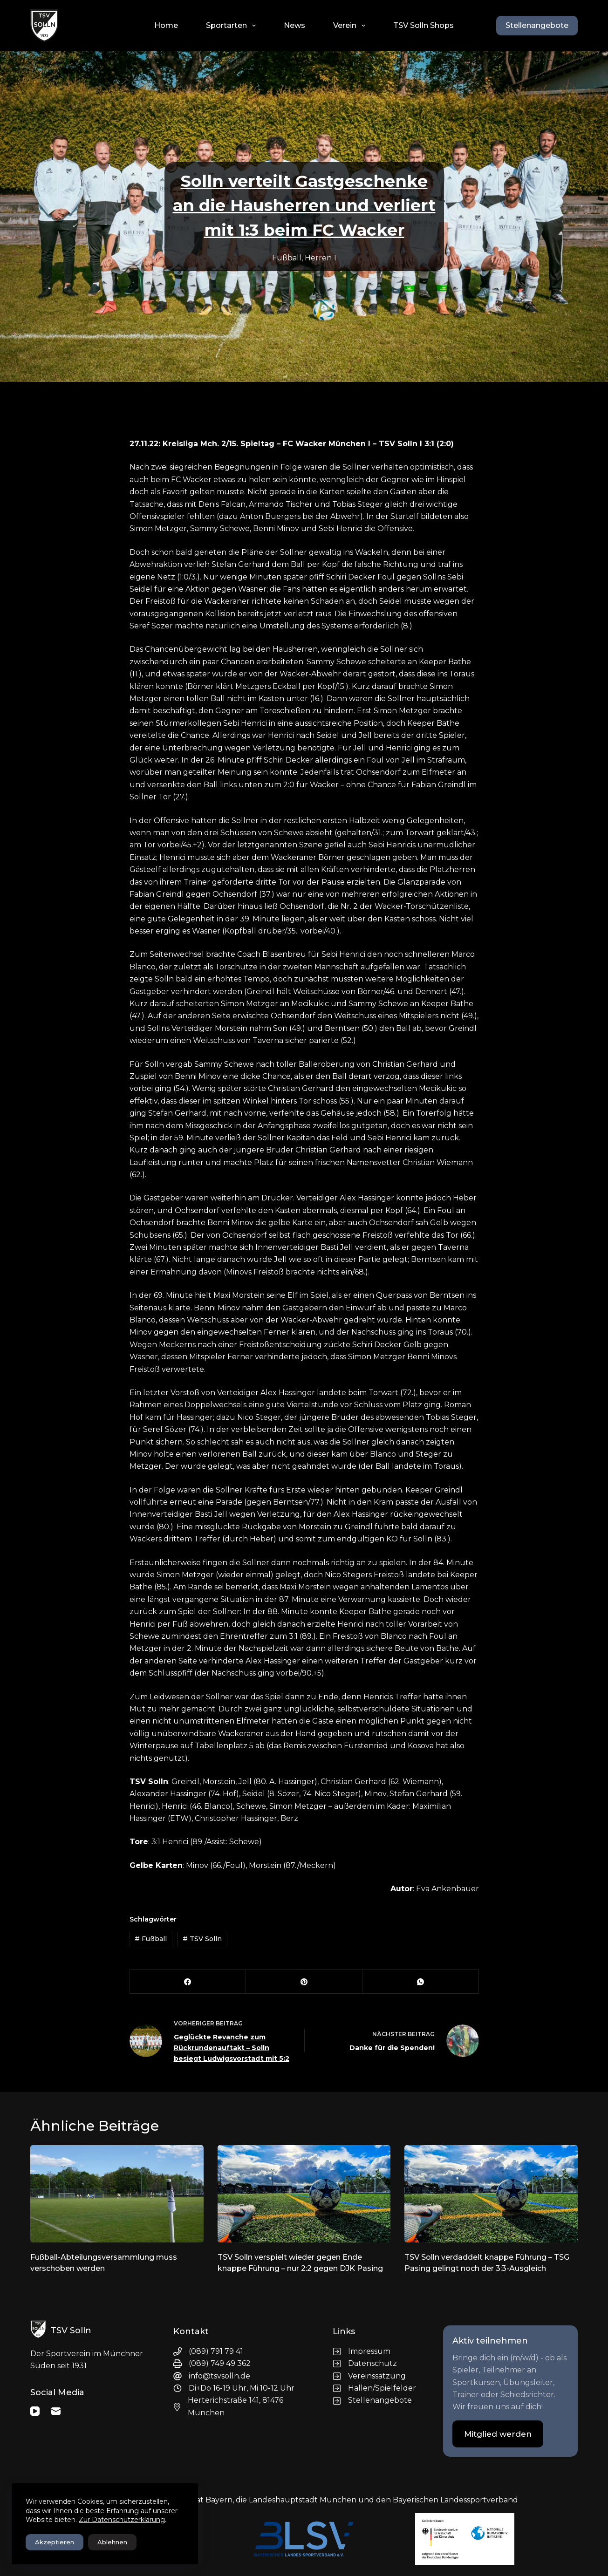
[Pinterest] (304, 1982)
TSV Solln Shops (423, 25)
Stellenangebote (537, 25)
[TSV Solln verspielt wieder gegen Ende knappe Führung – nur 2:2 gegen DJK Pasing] (304, 2193)
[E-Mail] (56, 2411)
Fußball (286, 257)
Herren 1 (320, 257)
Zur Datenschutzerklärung (122, 2519)
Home (166, 25)
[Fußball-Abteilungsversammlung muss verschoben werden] (117, 2193)
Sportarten (233, 25)
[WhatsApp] (420, 1982)
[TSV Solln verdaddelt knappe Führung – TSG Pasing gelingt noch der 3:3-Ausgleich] (491, 2193)
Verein (351, 25)
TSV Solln (202, 1939)
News (294, 25)
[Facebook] (188, 1982)
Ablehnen (112, 2542)
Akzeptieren (54, 2542)
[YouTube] (35, 2411)
